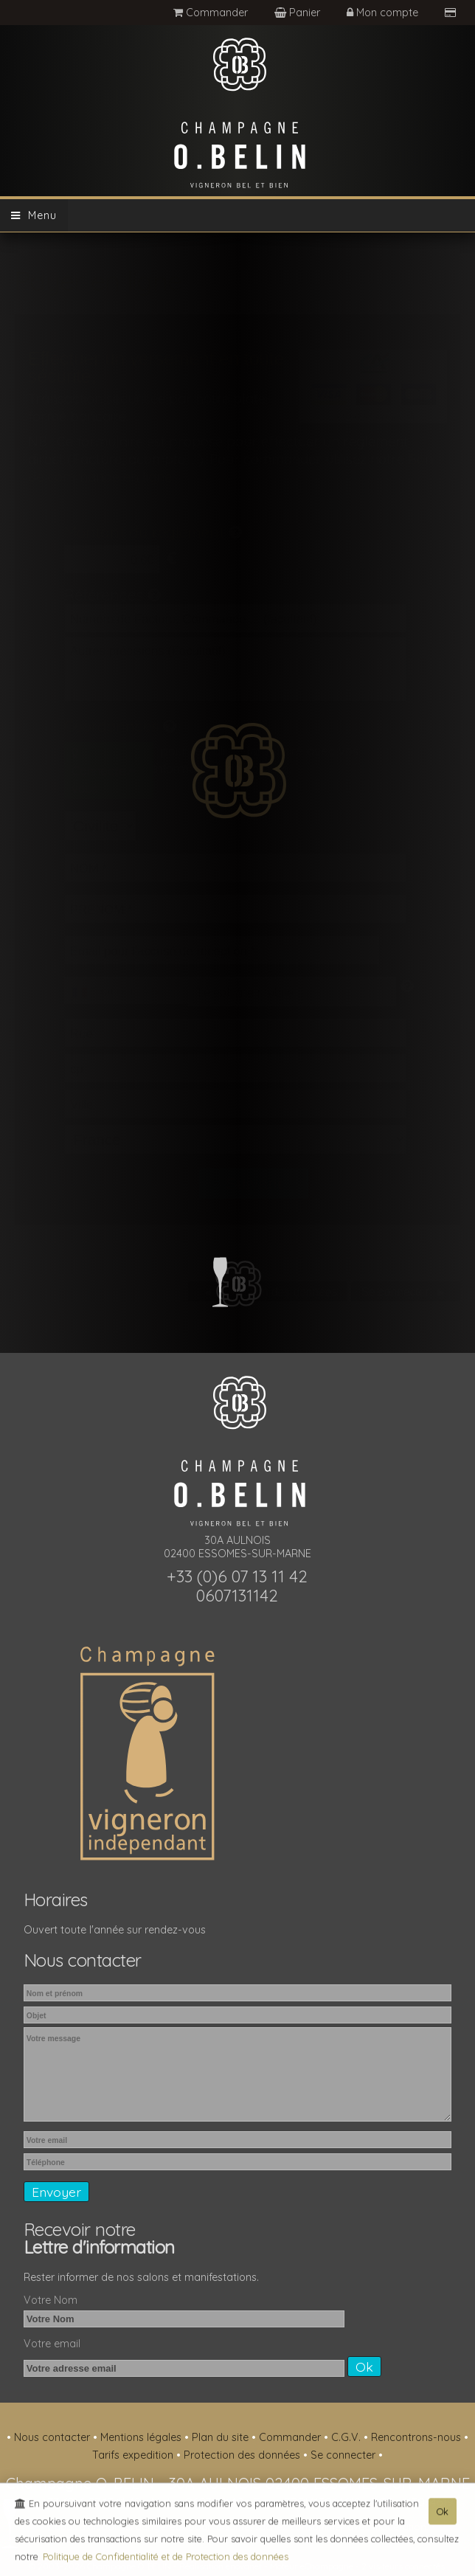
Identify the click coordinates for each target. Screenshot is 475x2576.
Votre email (52, 2343)
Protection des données (243, 2455)
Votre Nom (50, 2300)
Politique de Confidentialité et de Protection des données (165, 2559)
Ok (442, 2514)
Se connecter (344, 2455)
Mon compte (384, 12)
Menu (34, 215)
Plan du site (222, 2437)
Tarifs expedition (134, 2455)
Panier (298, 12)
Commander (210, 12)
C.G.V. (347, 2437)
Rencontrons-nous (417, 2437)
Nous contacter (53, 2437)
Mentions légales (142, 2437)
